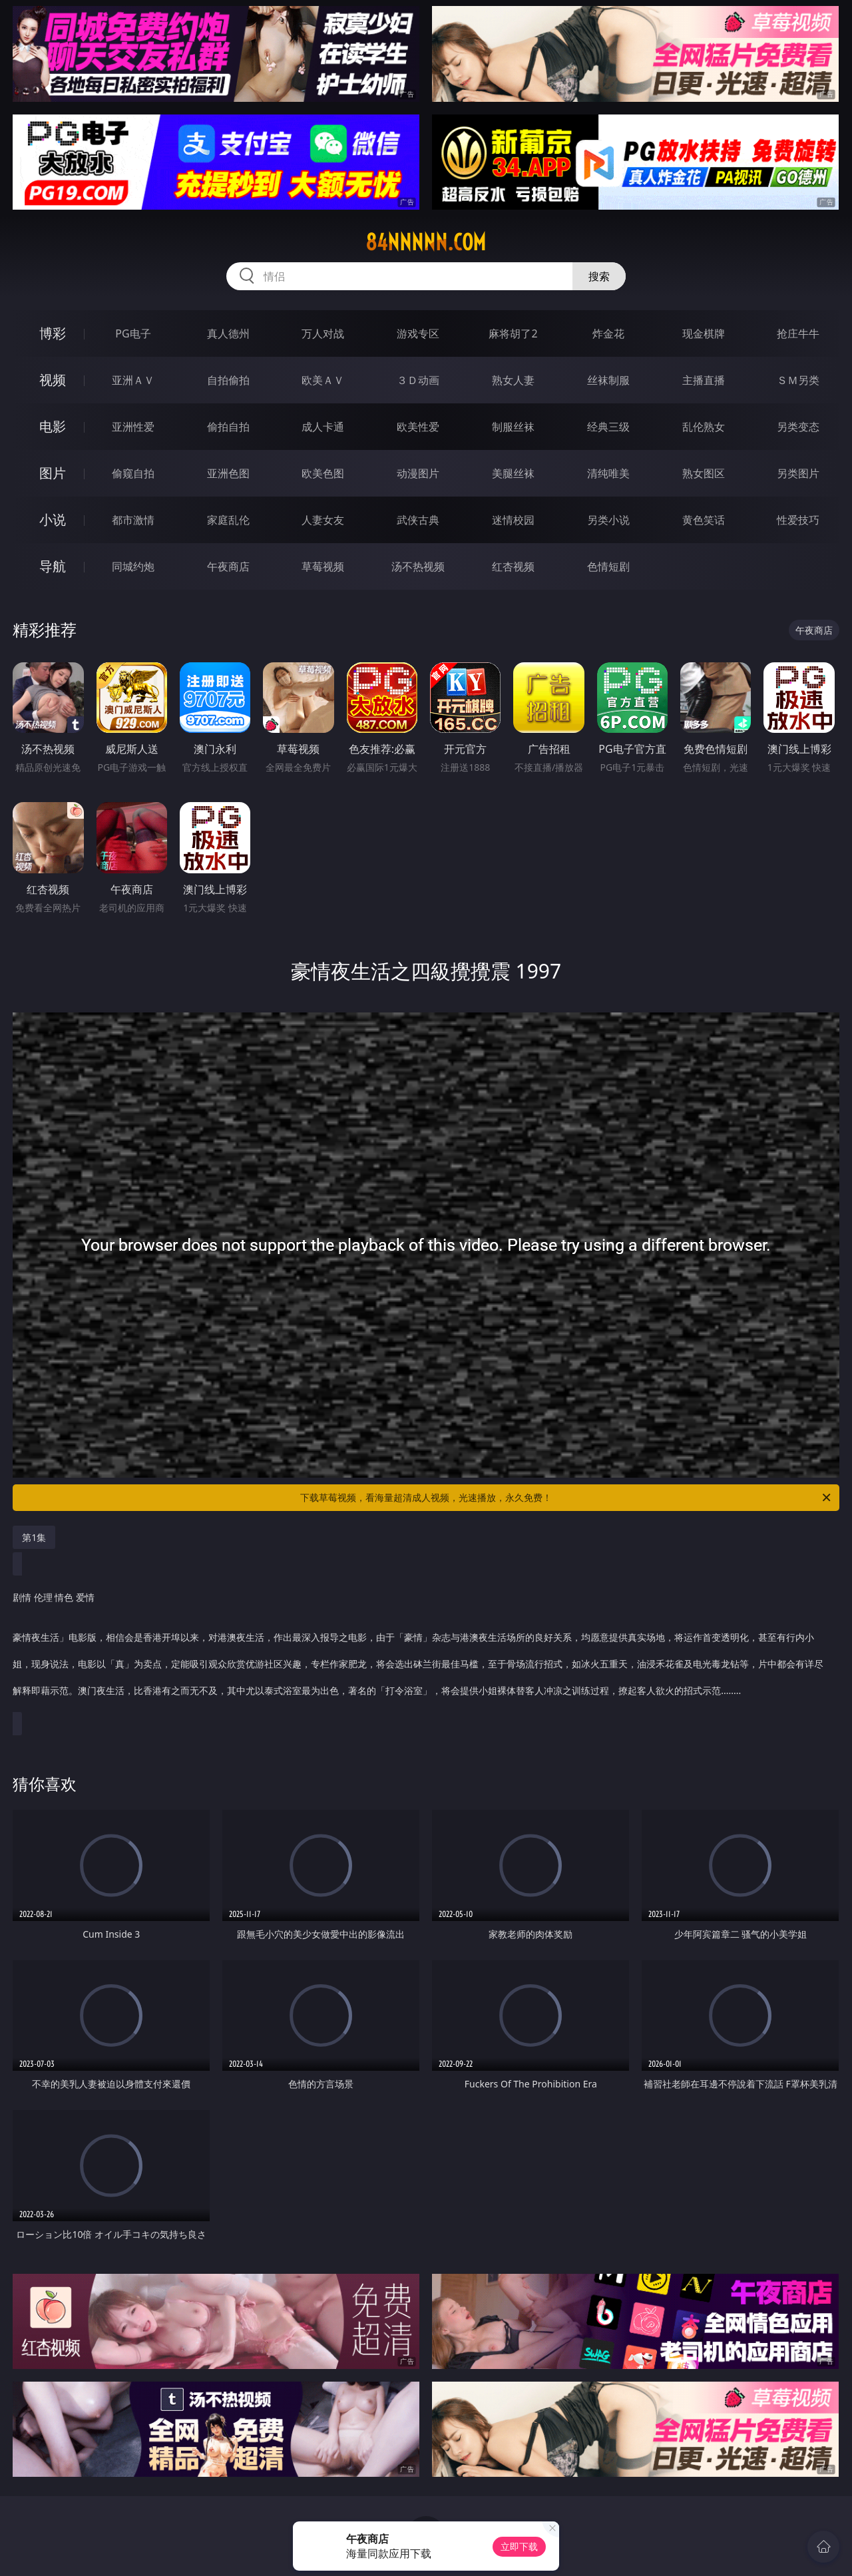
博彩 (52, 333)
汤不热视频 (418, 566)
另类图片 (798, 473)
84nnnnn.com (425, 242)
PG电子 (132, 333)
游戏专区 (418, 333)
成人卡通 (323, 426)
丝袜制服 (608, 380)
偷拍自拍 (228, 426)
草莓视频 (323, 566)
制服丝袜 (513, 426)
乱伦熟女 (703, 426)
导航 (52, 566)
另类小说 (608, 520)
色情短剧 (608, 566)
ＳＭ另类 (798, 380)
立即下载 (519, 2546)
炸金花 (608, 333)
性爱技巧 (798, 520)
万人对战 (323, 333)
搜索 (599, 276)
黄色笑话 (703, 520)
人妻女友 (323, 520)
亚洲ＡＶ (133, 380)
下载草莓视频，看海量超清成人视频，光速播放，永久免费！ (566, 1498)
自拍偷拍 (228, 380)
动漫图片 (418, 473)
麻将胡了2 (513, 333)
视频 (52, 380)
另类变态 (798, 426)
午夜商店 (228, 566)
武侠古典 (418, 520)
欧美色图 (323, 473)
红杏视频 (513, 566)
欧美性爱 (418, 426)
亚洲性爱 (133, 426)
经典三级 (608, 426)
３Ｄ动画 (418, 380)
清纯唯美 (608, 473)
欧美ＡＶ (323, 380)
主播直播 (703, 380)
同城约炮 (133, 566)
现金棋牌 (703, 333)
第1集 (34, 1537)
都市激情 (133, 520)
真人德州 (228, 333)
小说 (52, 520)
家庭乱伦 (228, 520)
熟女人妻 (513, 380)
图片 (52, 473)
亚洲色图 (228, 473)
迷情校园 (513, 520)
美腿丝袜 (513, 473)
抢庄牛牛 (798, 333)
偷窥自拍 (133, 473)
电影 (52, 426)
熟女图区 (703, 473)
